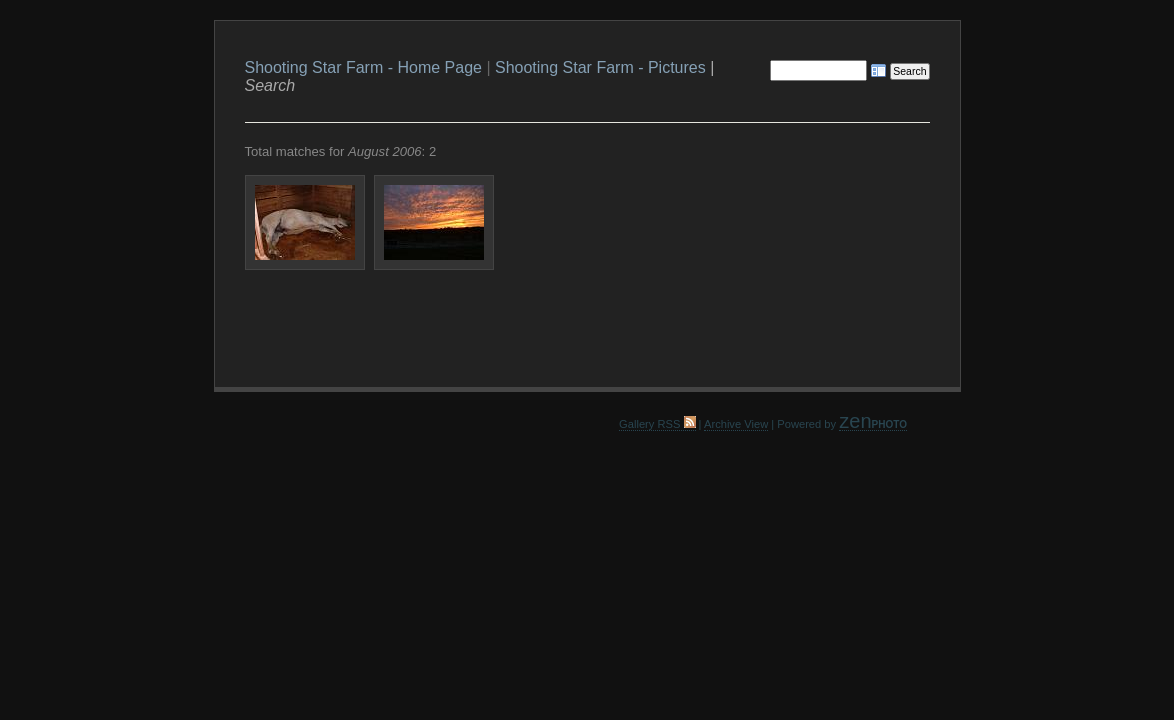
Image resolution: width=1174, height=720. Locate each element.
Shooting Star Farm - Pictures (600, 67)
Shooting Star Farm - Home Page (363, 67)
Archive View (736, 424)
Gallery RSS (657, 424)
